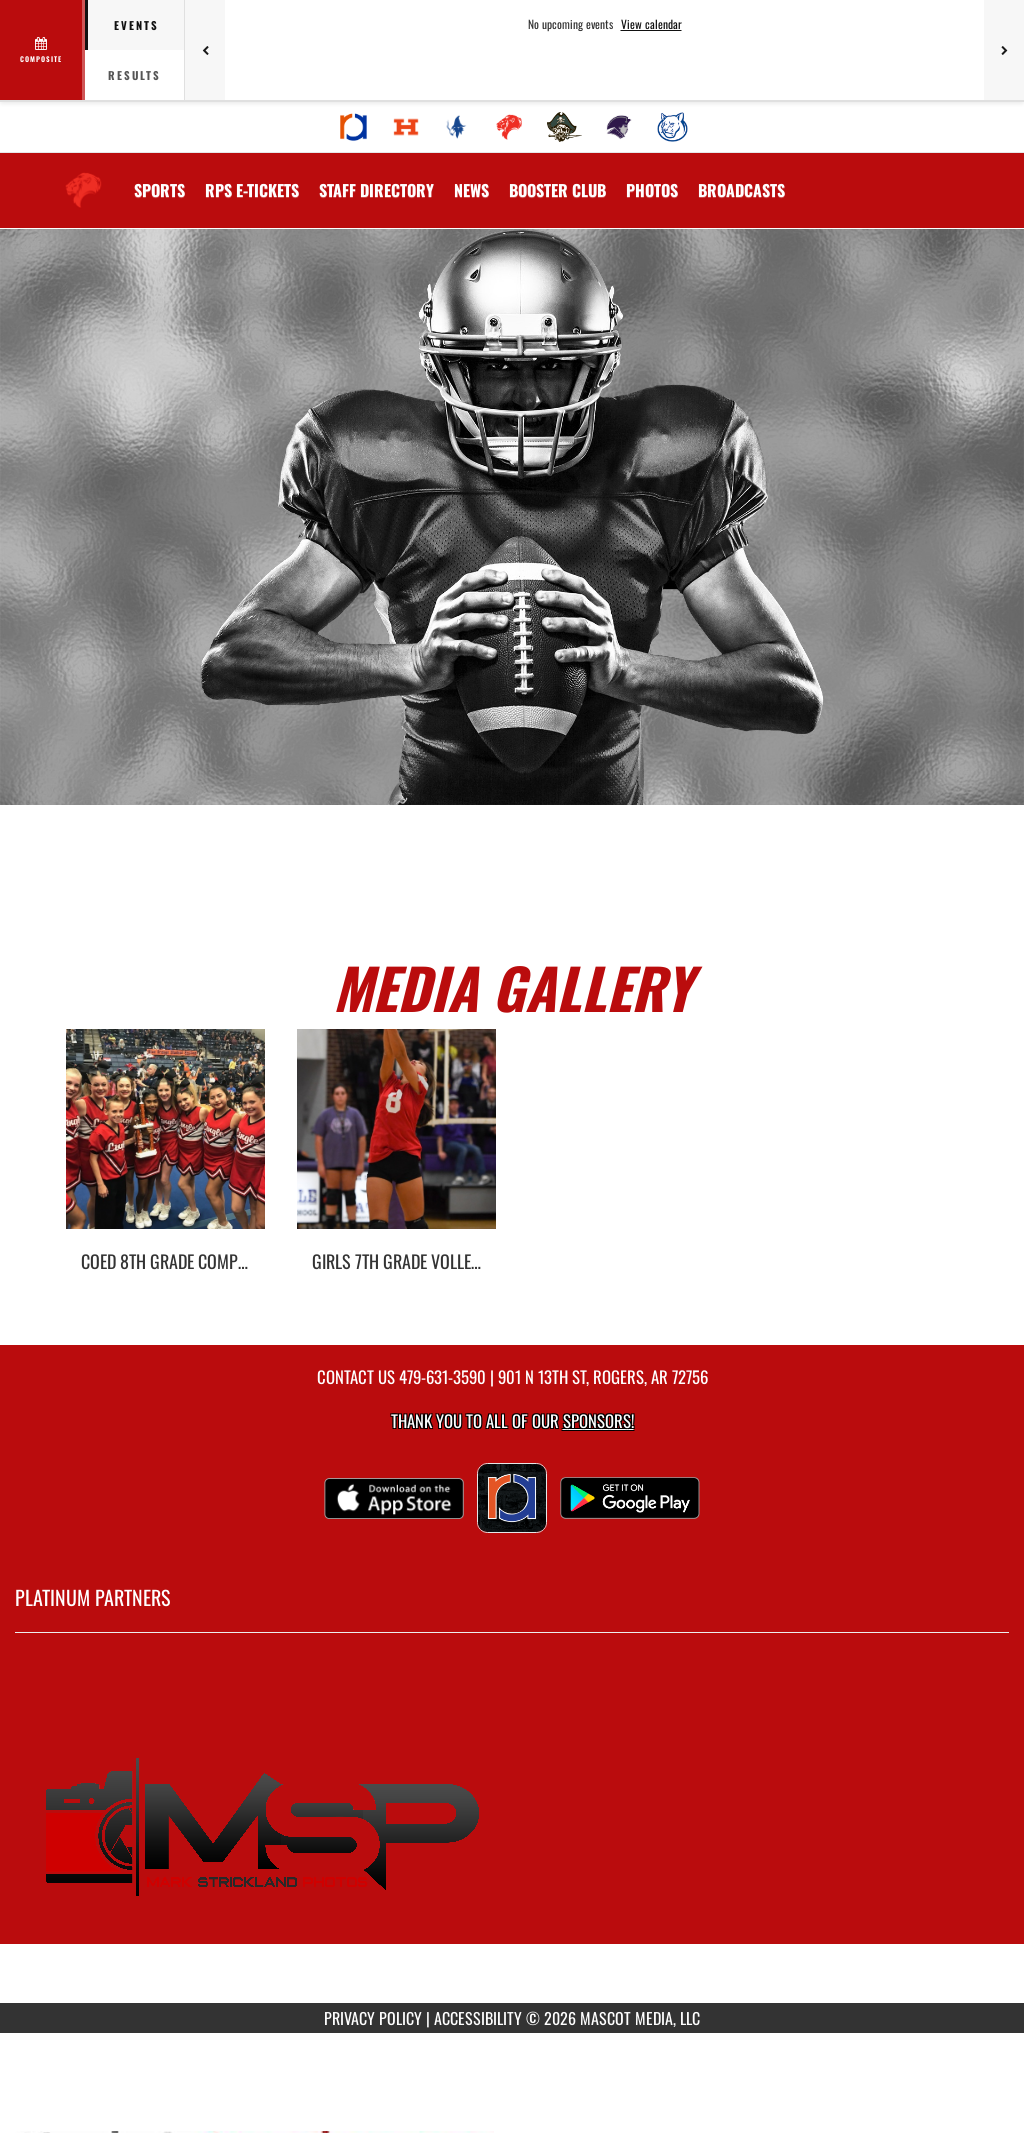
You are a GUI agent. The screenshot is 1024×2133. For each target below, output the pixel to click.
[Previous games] (205, 50)
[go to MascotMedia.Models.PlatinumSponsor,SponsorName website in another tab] (512, 1833)
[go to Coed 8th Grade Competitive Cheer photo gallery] (165, 1144)
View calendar (651, 24)
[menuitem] (354, 127)
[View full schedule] (42, 50)
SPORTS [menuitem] (159, 190)
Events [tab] (136, 25)
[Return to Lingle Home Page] (83, 178)
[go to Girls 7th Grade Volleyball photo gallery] (396, 1144)
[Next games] (1004, 50)
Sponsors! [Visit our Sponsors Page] (598, 1420)
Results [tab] (134, 75)
